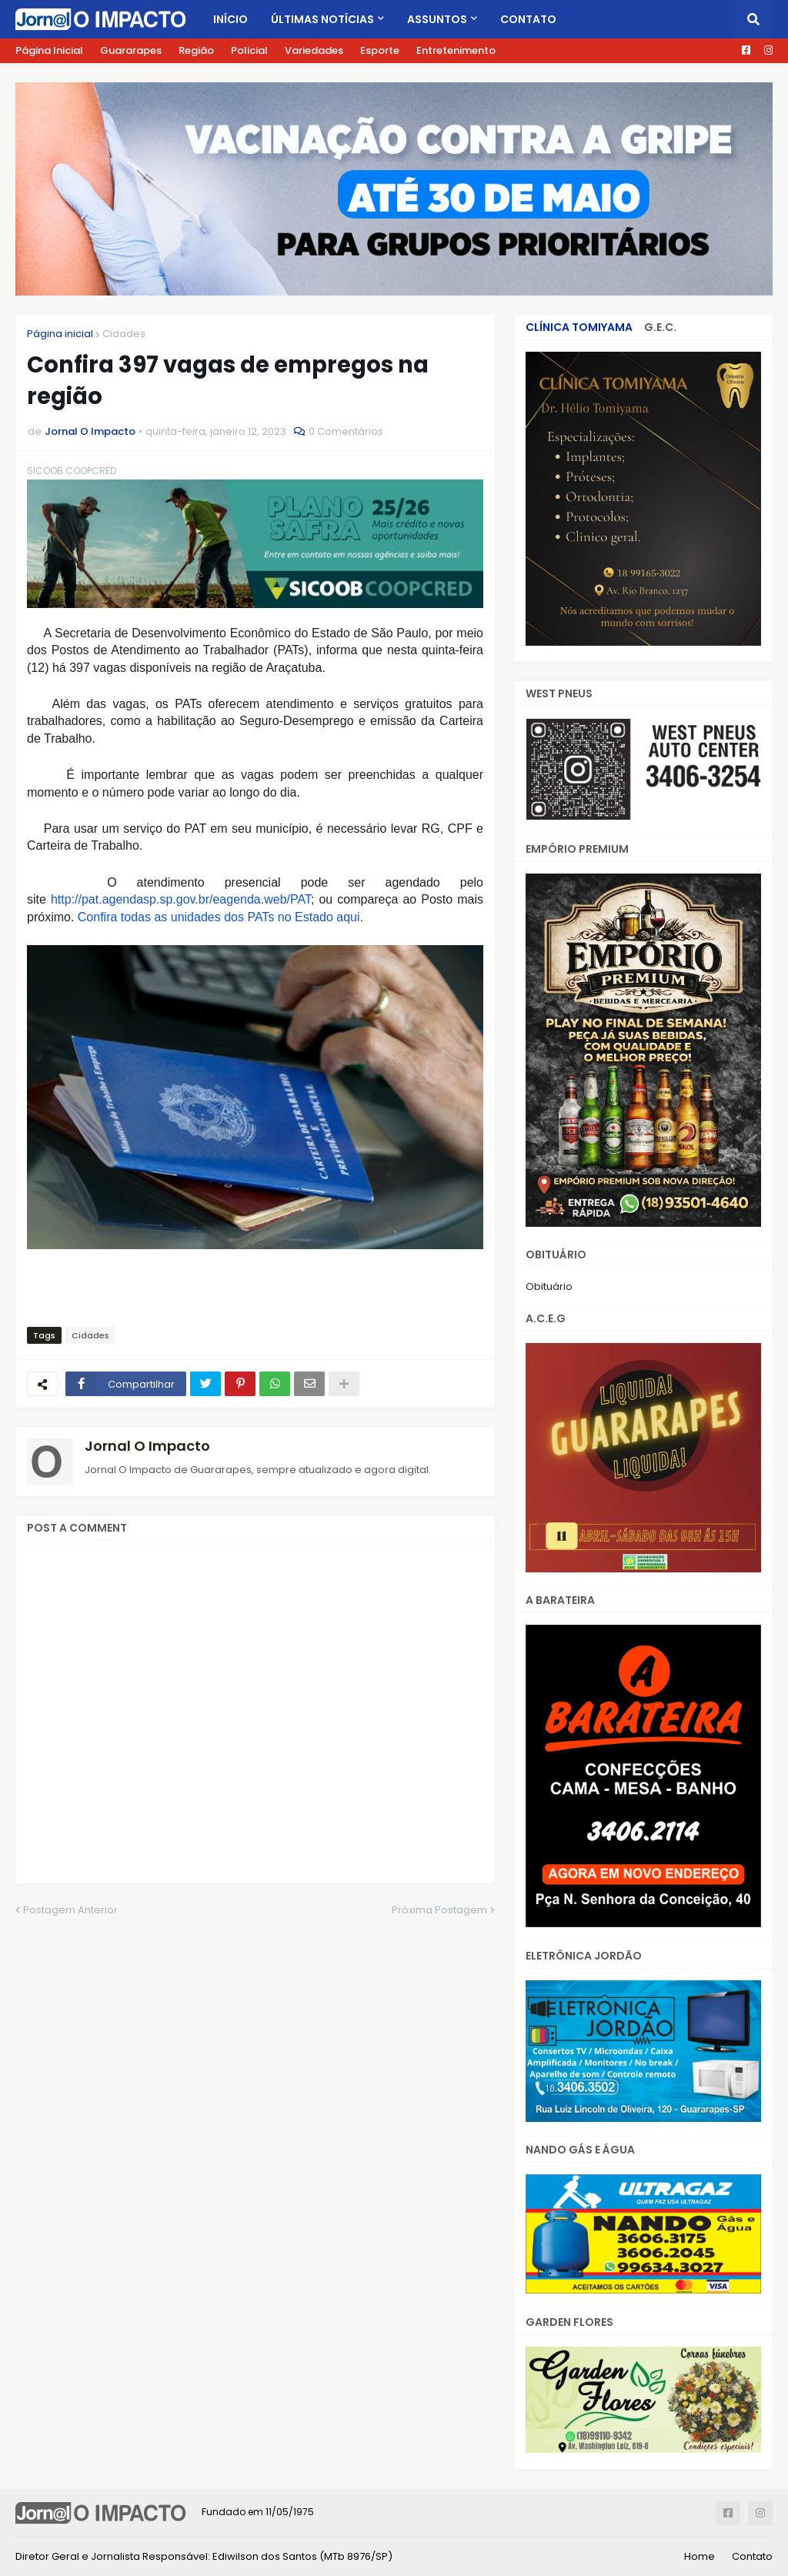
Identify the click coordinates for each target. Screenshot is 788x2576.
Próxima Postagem (439, 1910)
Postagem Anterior (70, 1910)
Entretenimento (456, 50)
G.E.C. (660, 327)
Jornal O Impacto (147, 1445)
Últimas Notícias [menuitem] (322, 19)
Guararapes (131, 50)
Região (196, 50)
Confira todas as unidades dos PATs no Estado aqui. (220, 917)
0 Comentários (346, 431)
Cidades (123, 333)
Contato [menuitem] (528, 19)
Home (699, 2556)
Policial (249, 50)
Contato (752, 2556)
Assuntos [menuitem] (437, 19)
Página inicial (60, 333)
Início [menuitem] (230, 19)
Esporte (379, 50)
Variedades (314, 50)
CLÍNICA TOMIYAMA (579, 327)
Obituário (549, 1286)
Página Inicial (49, 50)
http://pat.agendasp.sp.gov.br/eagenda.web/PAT (181, 899)
